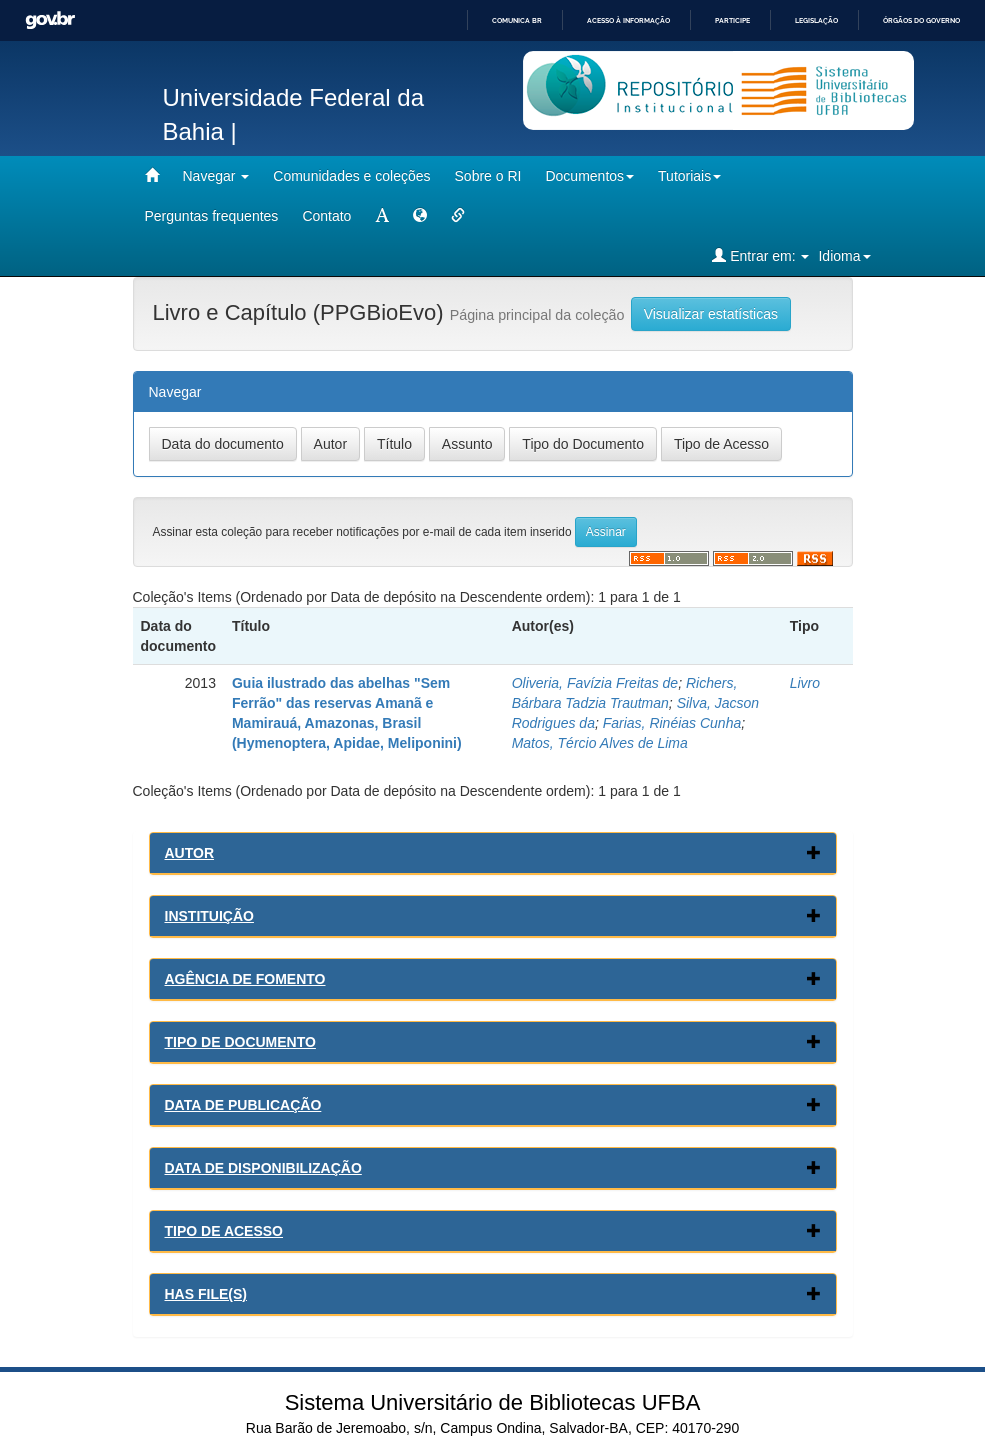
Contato (326, 216)
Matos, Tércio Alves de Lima (600, 743)
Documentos (589, 176)
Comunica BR (517, 20)
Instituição (209, 916)
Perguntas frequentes (212, 216)
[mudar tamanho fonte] (382, 216)
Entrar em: (760, 255)
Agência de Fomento (245, 979)
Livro (805, 683)
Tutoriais (689, 176)
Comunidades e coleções (351, 176)
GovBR (50, 20)
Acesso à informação (628, 20)
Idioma (844, 256)
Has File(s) (206, 1294)
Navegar (216, 176)
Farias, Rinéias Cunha (672, 723)
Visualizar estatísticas (711, 314)
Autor (190, 853)
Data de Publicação (243, 1105)
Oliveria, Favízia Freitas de (595, 683)
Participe (732, 20)
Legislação (816, 20)
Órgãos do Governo (921, 20)
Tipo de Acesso (224, 1231)
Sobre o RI (488, 176)
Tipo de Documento (240, 1042)
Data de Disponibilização (263, 1168)
